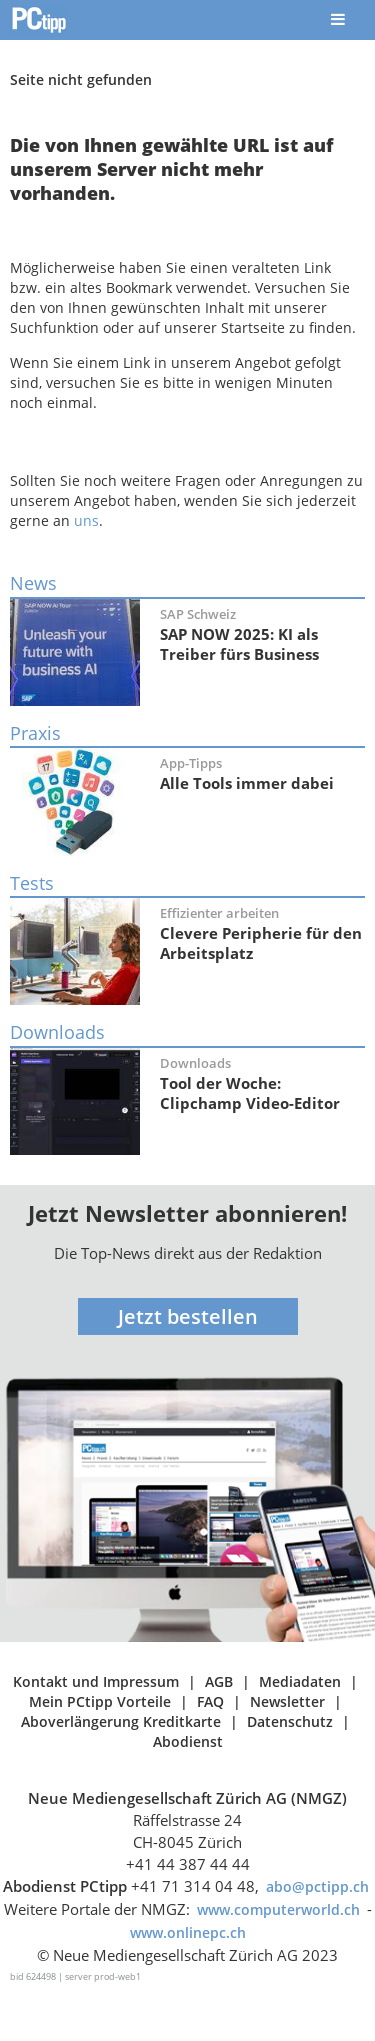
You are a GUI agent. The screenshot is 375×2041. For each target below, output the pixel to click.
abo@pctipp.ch (317, 1886)
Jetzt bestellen (188, 1316)
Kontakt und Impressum (96, 1681)
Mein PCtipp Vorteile (100, 1701)
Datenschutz (290, 1721)
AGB (219, 1681)
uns (86, 520)
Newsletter (287, 1701)
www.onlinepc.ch (188, 1932)
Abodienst (188, 1741)
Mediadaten (300, 1681)
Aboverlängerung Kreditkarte (121, 1721)
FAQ (210, 1701)
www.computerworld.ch (278, 1909)
